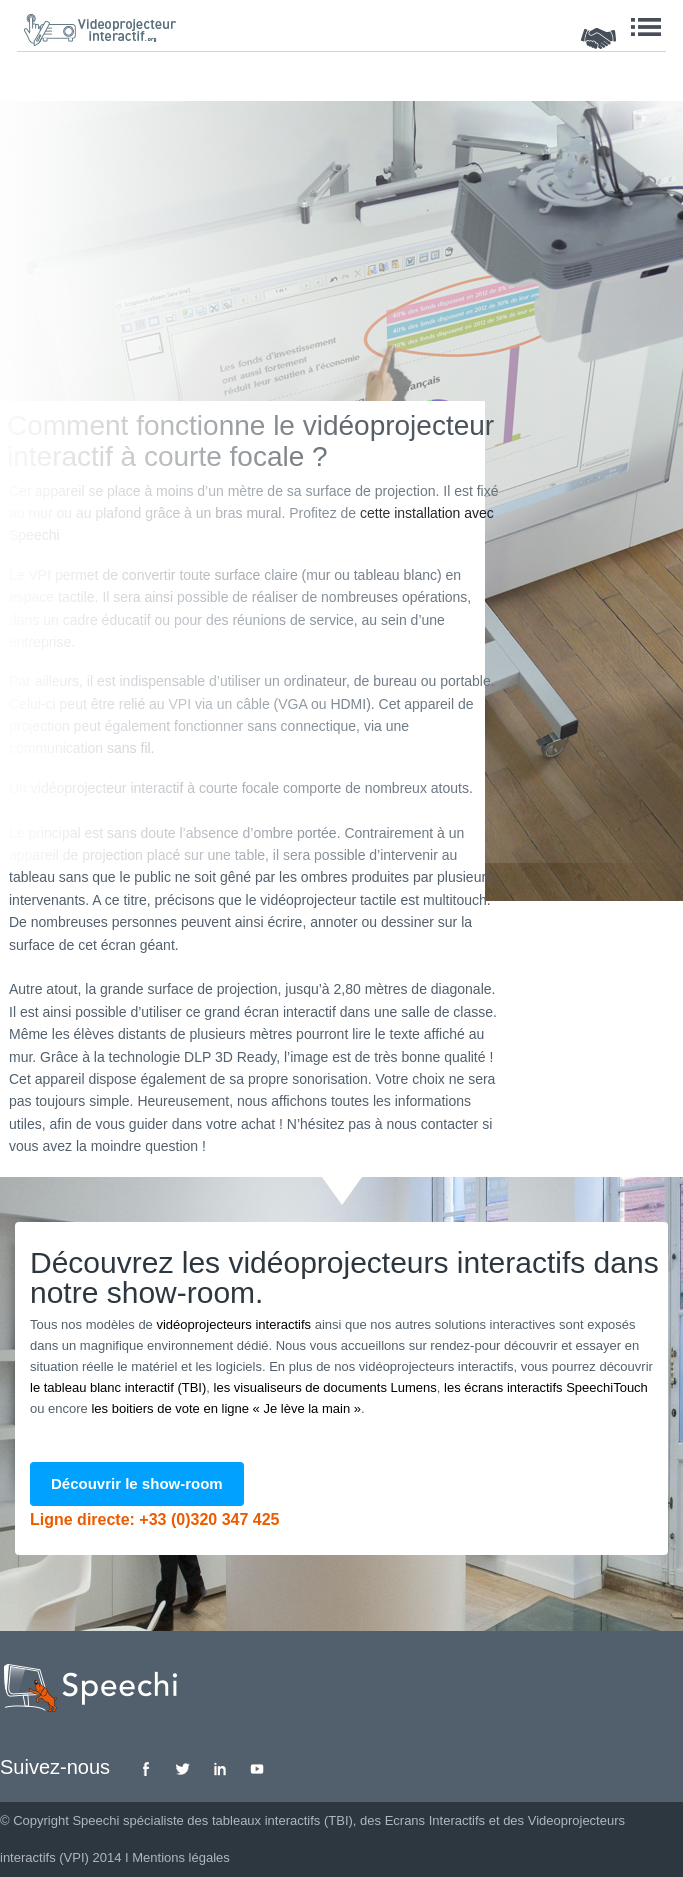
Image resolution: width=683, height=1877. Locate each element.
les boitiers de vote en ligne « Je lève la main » (226, 1408)
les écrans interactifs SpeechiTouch (546, 1387)
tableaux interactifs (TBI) (282, 1820)
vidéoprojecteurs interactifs (233, 1324)
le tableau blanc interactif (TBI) (118, 1387)
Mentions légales (181, 1857)
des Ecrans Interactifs (422, 1820)
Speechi (95, 1820)
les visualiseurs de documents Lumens (325, 1387)
